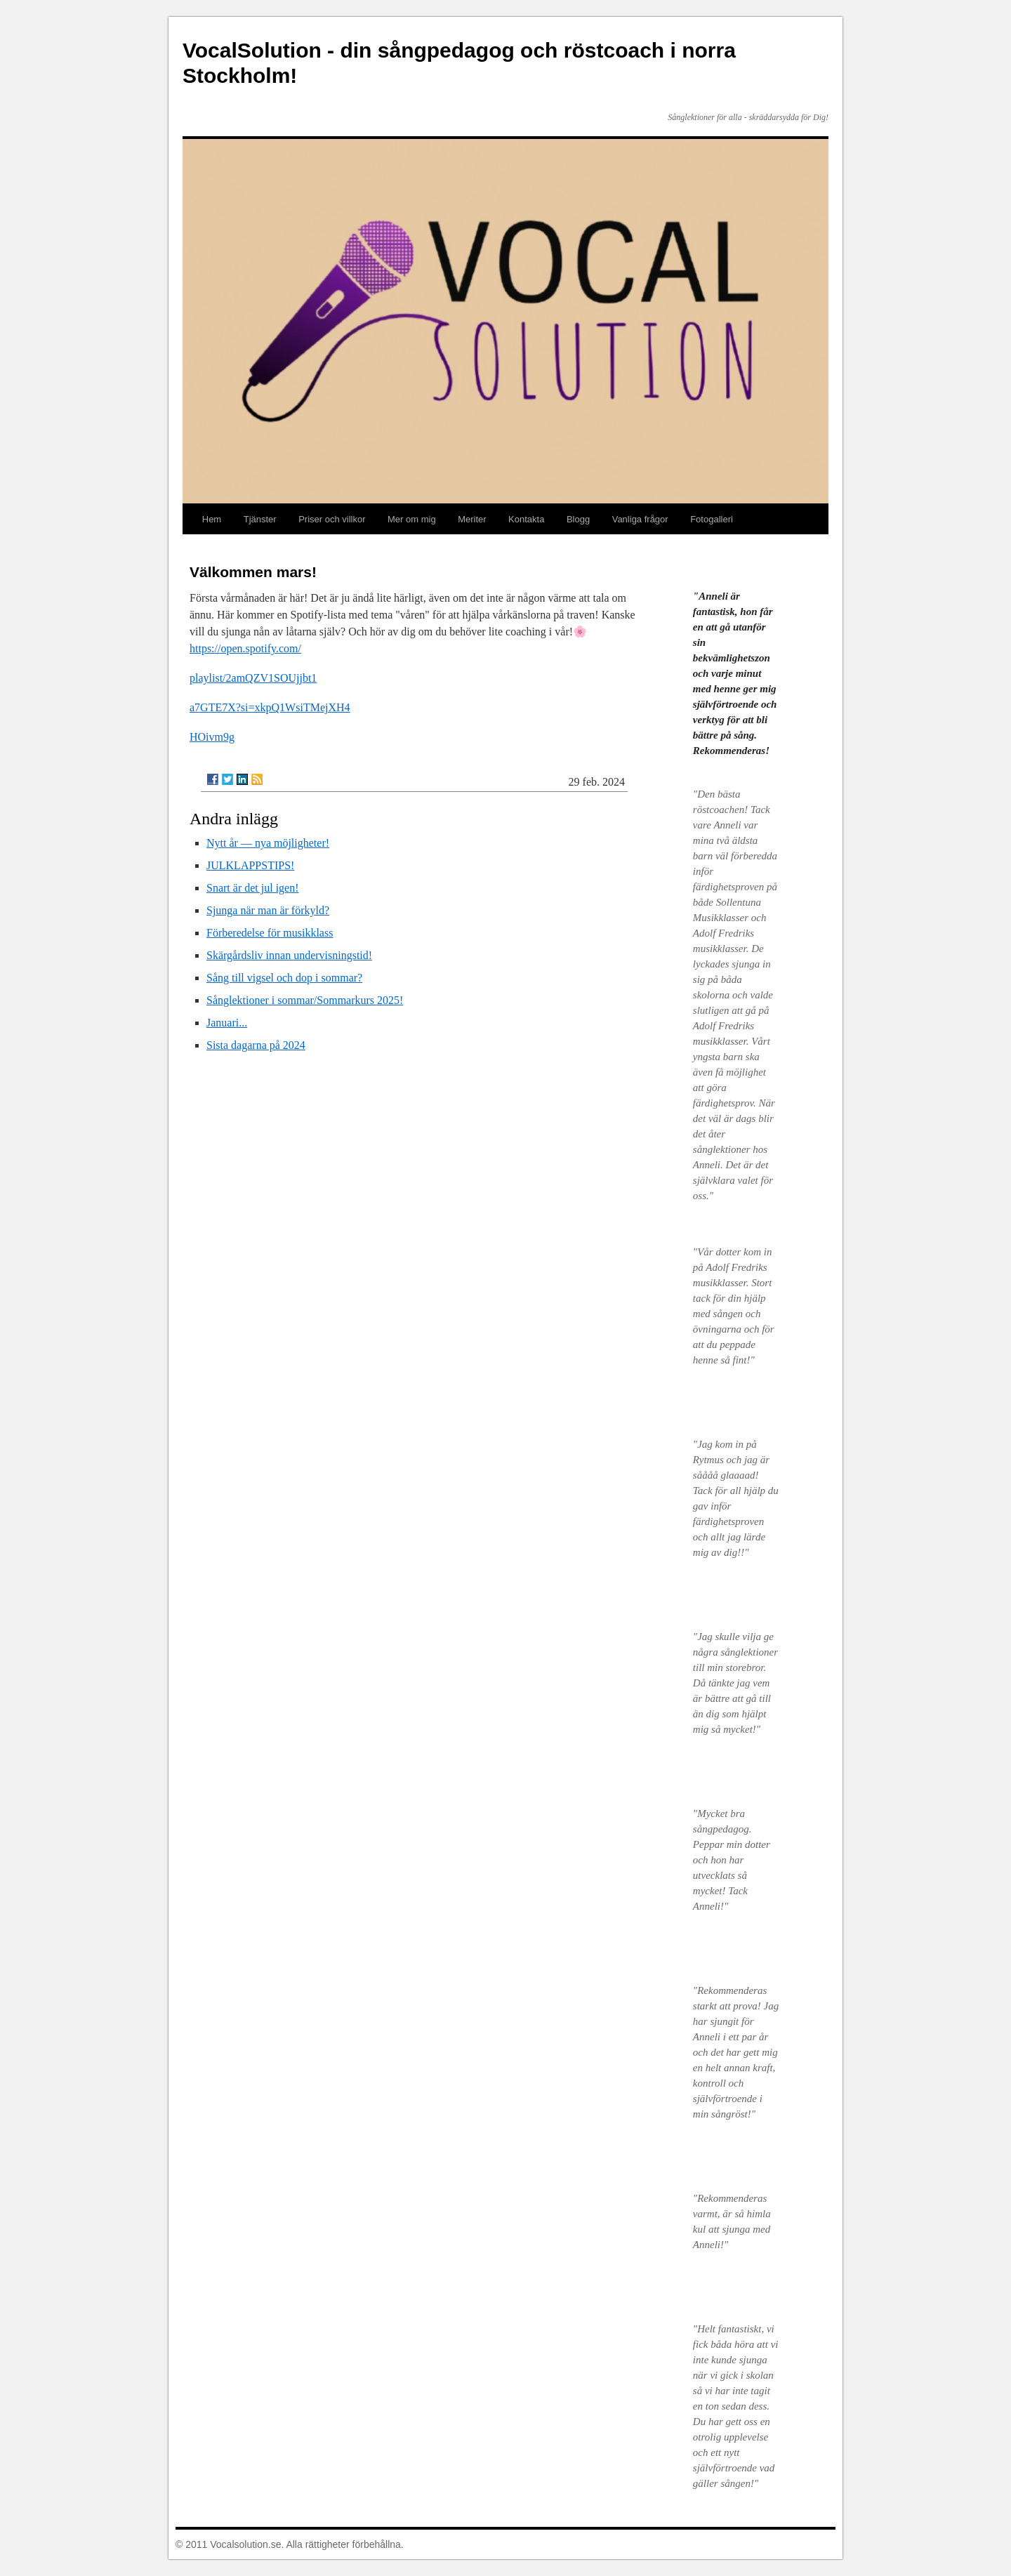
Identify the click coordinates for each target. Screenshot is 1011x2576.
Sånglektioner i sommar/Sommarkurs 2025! (304, 1000)
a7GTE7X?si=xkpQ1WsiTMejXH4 (270, 707)
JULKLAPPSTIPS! (250, 865)
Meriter (472, 519)
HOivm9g (212, 737)
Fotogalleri (711, 519)
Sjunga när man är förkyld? (267, 910)
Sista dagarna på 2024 (255, 1045)
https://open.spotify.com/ (245, 648)
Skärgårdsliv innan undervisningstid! (289, 955)
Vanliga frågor (640, 519)
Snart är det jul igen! (252, 888)
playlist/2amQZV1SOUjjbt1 (253, 678)
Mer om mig (412, 519)
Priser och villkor (331, 519)
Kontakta (526, 519)
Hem (211, 519)
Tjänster (260, 519)
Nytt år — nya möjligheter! (267, 843)
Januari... (226, 1023)
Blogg (578, 519)
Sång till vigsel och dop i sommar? (284, 978)
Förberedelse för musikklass (269, 933)
